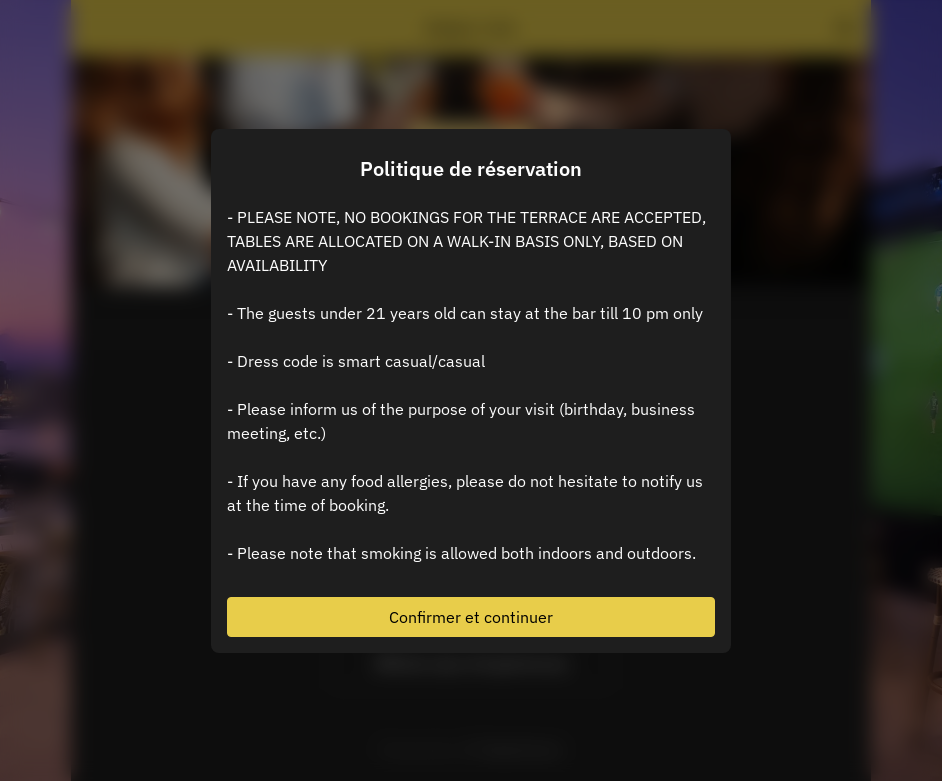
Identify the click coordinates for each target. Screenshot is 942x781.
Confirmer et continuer (471, 617)
